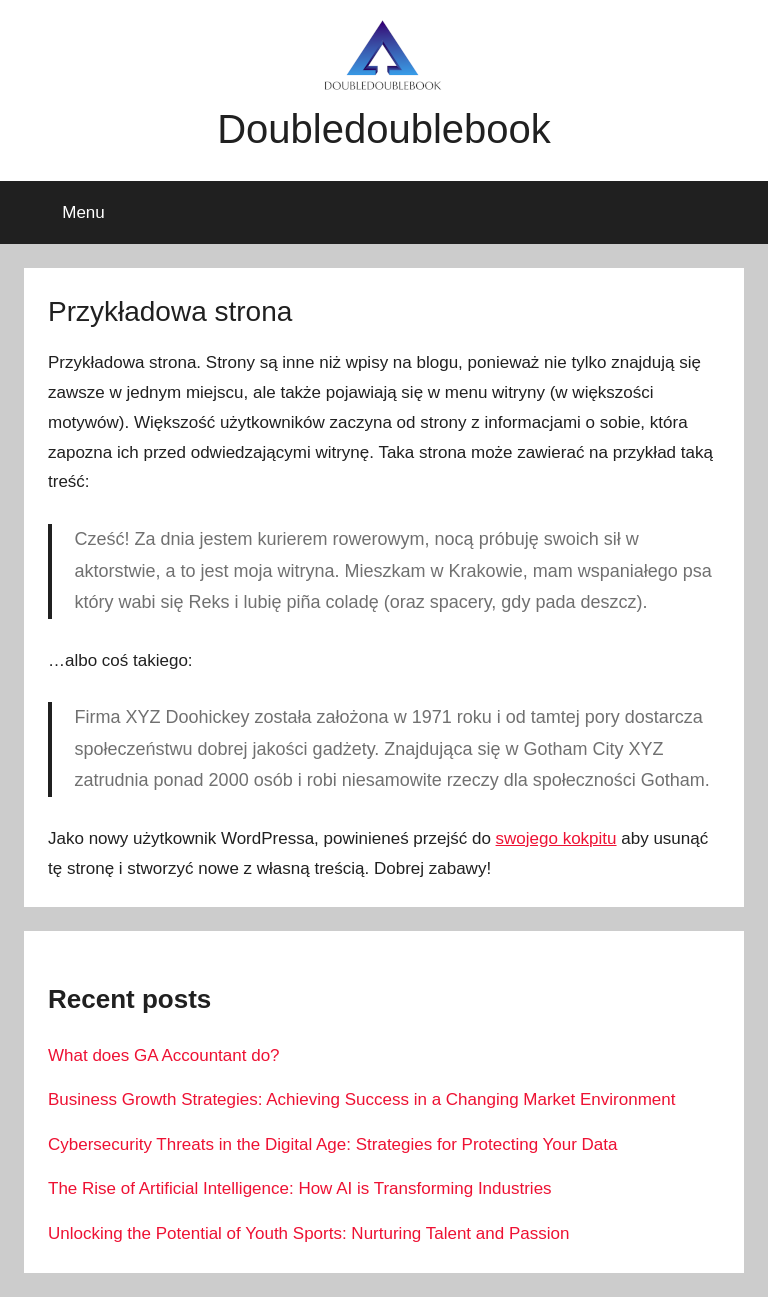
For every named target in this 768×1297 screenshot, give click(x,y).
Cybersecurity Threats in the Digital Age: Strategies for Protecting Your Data (332, 1144)
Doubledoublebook (384, 129)
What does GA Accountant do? (164, 1055)
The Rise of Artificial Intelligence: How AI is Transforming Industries (300, 1188)
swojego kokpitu (556, 838)
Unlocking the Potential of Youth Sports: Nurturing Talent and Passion (308, 1233)
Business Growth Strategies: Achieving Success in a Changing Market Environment (361, 1099)
